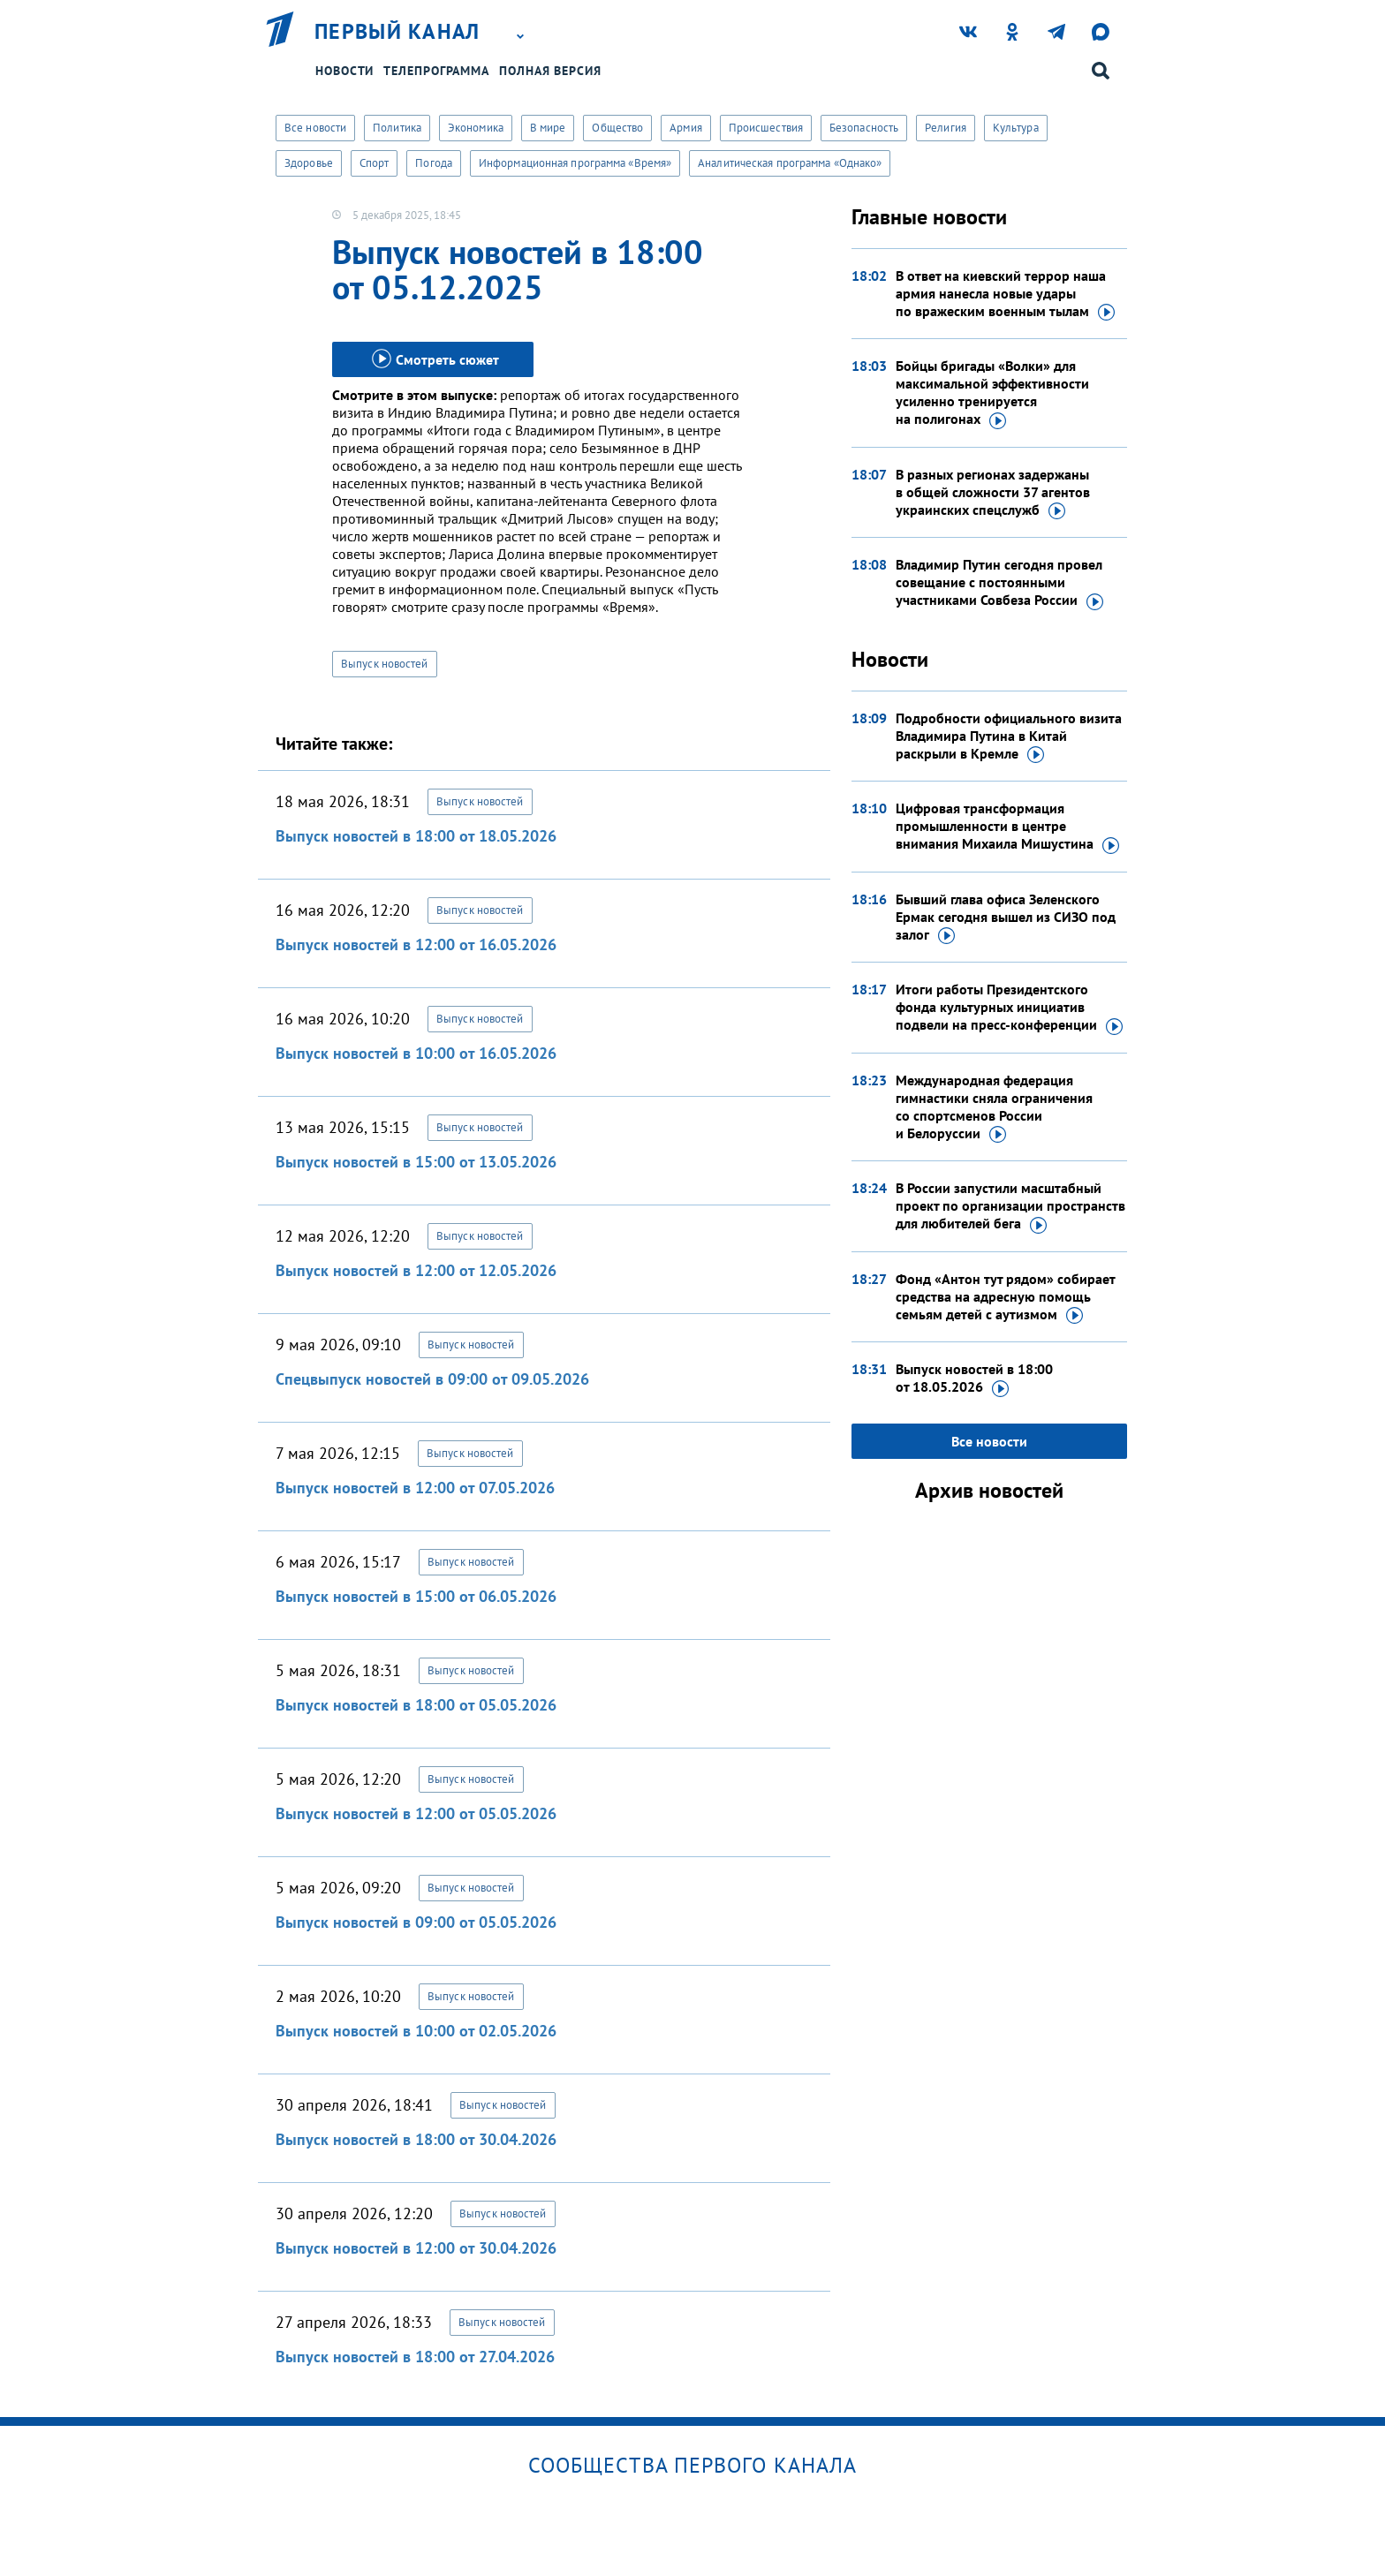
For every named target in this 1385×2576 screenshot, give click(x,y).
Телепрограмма (436, 71)
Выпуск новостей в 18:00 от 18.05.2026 (416, 836)
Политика (397, 127)
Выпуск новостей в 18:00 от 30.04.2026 (416, 2139)
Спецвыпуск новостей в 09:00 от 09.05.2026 (432, 1379)
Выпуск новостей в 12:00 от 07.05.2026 (415, 1487)
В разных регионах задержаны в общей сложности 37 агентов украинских (993, 492)
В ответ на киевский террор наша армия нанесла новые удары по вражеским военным (1005, 294)
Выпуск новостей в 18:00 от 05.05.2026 (416, 1705)
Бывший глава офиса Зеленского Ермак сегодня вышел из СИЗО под (1006, 917)
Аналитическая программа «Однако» (790, 162)
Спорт (374, 162)
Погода (433, 162)
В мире (548, 127)
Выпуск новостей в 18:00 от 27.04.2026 (415, 2356)
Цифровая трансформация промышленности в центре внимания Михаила (1007, 826)
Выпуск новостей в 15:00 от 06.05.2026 (416, 1596)
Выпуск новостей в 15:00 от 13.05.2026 (416, 1162)
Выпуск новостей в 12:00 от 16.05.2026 (416, 944)
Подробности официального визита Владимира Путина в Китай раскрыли (1009, 736)
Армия (686, 127)
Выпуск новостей (384, 663)
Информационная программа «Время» (575, 162)
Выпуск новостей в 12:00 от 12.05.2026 (416, 1270)
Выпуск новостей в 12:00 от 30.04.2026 (416, 2248)
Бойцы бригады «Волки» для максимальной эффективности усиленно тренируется (992, 393)
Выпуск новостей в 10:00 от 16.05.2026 (416, 1053)
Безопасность (863, 127)
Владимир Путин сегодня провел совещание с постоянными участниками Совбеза (999, 582)
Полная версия (550, 71)
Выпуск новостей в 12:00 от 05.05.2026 (416, 1813)
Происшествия (766, 127)
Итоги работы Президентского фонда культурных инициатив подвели (1009, 1007)
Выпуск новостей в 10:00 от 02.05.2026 (416, 2031)
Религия (945, 127)
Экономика (475, 127)
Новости (344, 71)
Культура (1016, 127)
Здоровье (308, 162)
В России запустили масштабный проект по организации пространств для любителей (1010, 1206)
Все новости (315, 127)
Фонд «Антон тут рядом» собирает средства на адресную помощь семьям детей (1005, 1297)
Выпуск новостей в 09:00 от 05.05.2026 (416, 1922)
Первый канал (397, 31)
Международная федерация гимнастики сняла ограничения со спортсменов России (994, 1107)
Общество (617, 127)
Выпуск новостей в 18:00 (974, 1378)
